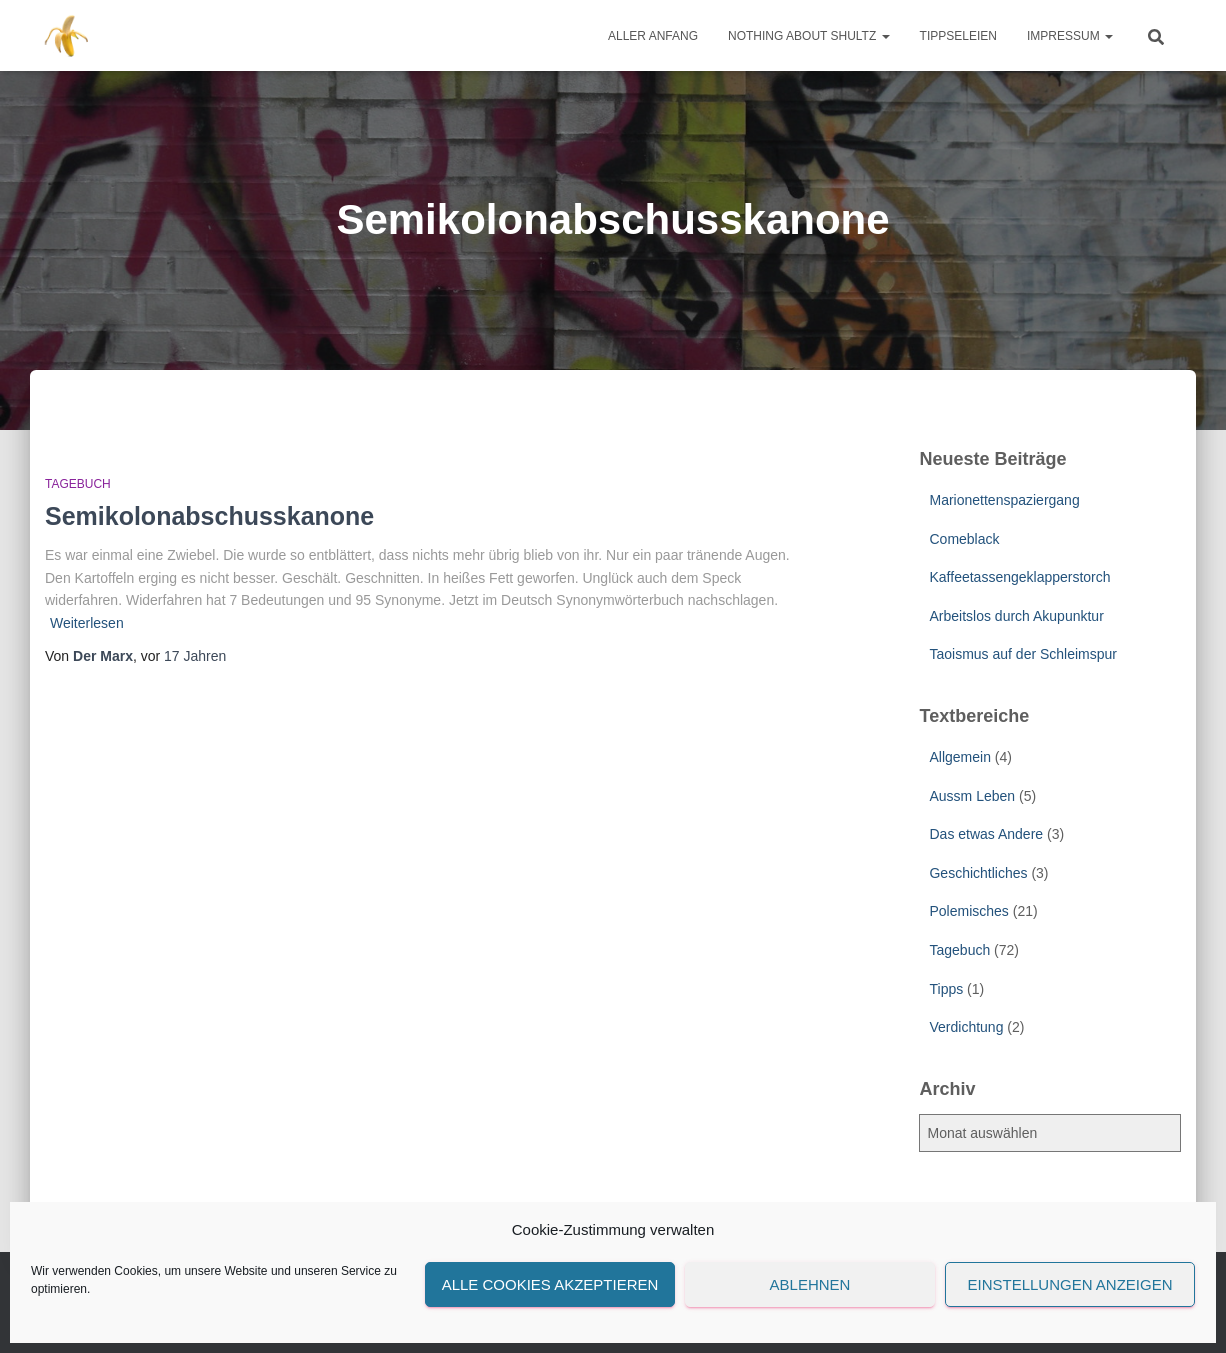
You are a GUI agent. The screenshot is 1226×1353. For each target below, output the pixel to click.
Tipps (946, 989)
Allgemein (959, 757)
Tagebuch (78, 484)
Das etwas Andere (986, 834)
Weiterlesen (87, 623)
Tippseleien (958, 36)
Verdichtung (966, 1027)
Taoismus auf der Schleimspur (1023, 654)
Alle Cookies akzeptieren (550, 1284)
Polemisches (968, 911)
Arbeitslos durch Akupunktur (1016, 616)
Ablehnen (810, 1284)
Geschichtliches (978, 873)
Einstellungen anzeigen (1069, 1284)
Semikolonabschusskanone (209, 516)
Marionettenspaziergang (1004, 500)
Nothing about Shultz (809, 36)
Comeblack (964, 539)
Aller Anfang (653, 36)
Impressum (1070, 36)
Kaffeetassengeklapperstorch (1019, 577)
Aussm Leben (972, 796)
